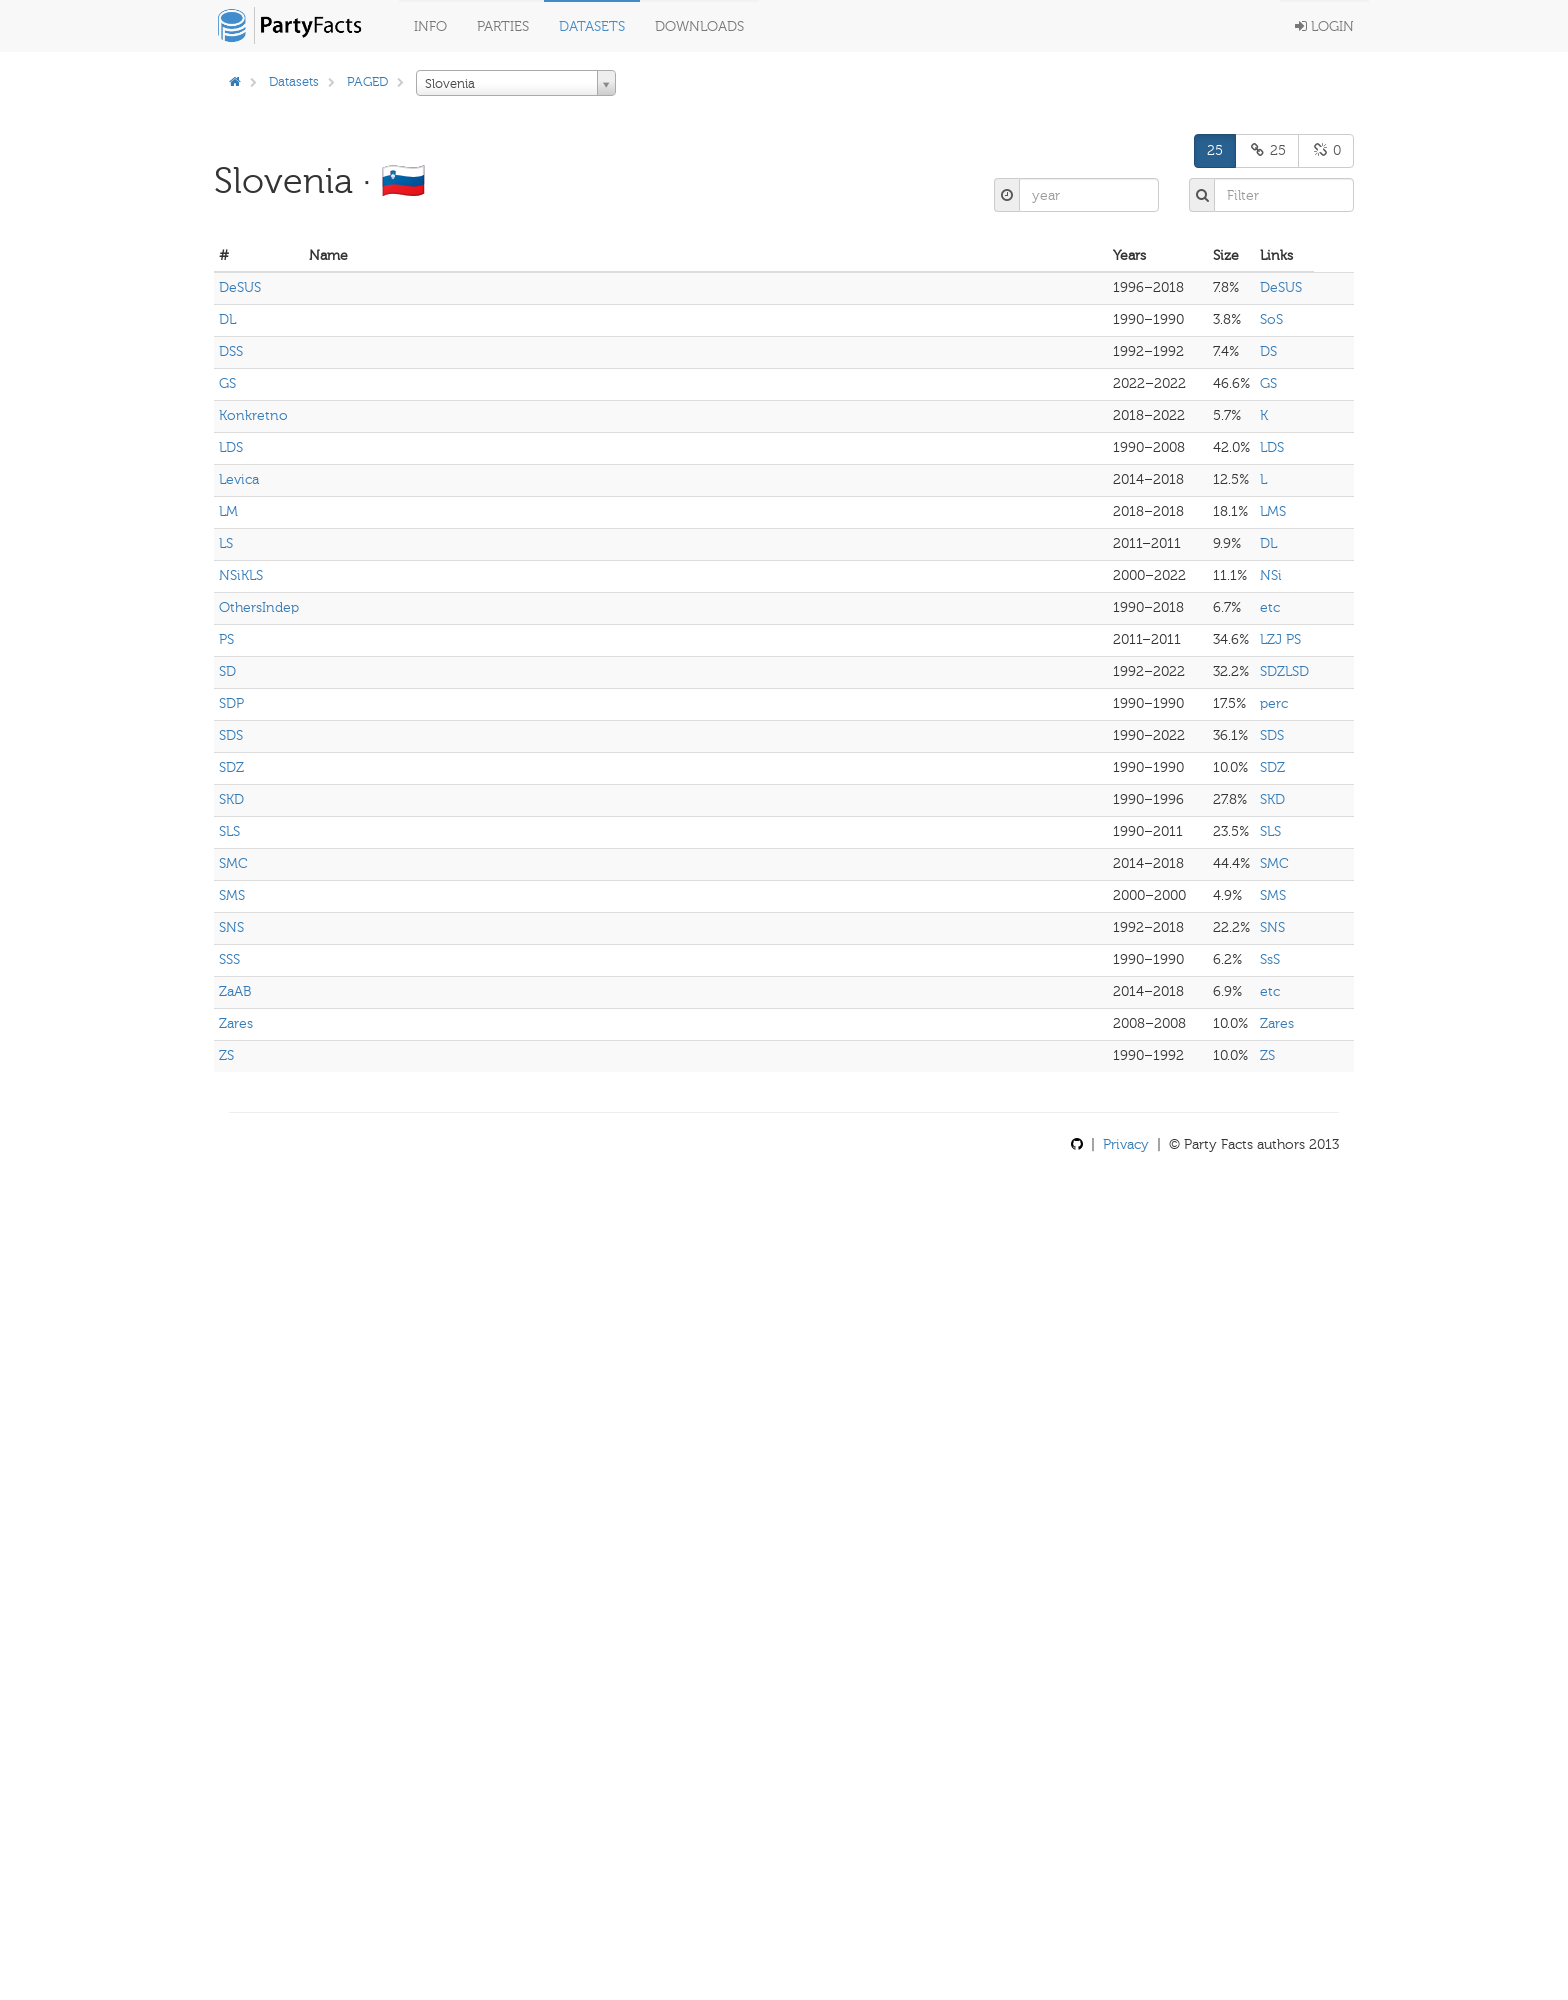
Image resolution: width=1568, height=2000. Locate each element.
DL (227, 319)
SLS (229, 831)
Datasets (592, 26)
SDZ (231, 767)
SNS (231, 927)
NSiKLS (241, 575)
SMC (233, 863)
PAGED (367, 81)
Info (430, 26)
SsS (1270, 959)
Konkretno (253, 415)
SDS (231, 735)
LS (226, 543)
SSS (229, 959)
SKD (231, 799)
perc (1274, 703)
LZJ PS (1280, 639)
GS (227, 383)
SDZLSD (1284, 671)
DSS (231, 351)
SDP (231, 703)
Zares (236, 1023)
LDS (231, 447)
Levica (239, 479)
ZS (226, 1055)
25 (1215, 150)
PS (226, 639)
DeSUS (240, 287)
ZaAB (235, 991)
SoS (1271, 319)
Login (1324, 26)
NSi (1271, 575)
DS (1268, 351)
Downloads (699, 26)
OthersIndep (259, 607)
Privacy (1126, 1144)
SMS (232, 895)
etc (1270, 607)
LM (228, 511)
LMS (1273, 511)
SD (227, 671)
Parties (503, 26)
